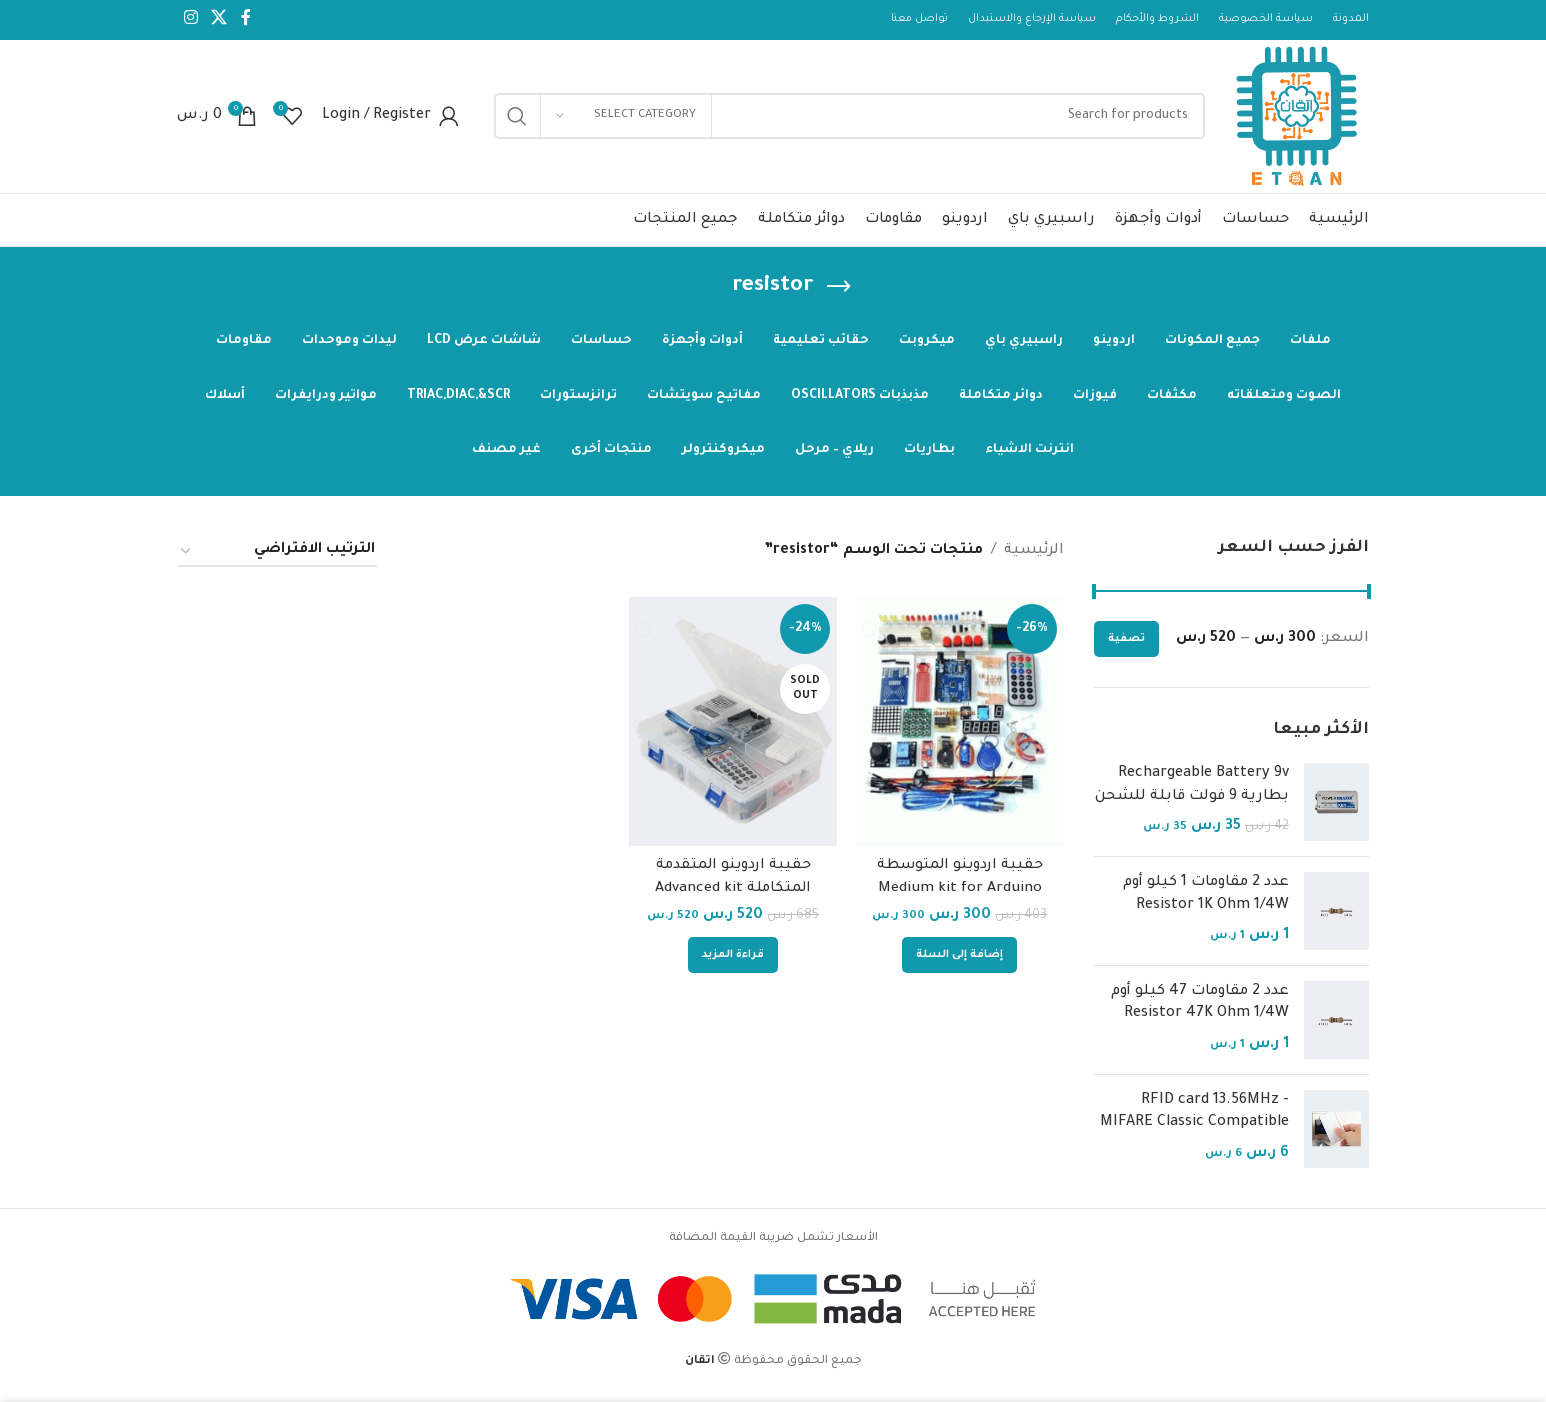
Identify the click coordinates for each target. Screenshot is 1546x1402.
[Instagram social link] (190, 20)
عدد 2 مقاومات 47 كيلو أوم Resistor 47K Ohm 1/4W (1200, 1010)
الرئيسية (1034, 558)
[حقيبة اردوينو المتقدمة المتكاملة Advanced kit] (733, 728)
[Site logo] (1294, 122)
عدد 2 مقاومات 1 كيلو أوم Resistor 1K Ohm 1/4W (1206, 901)
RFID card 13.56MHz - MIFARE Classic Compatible (1194, 1119)
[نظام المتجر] (277, 558)
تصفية (1126, 646)
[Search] (846, 120)
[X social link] (218, 20)
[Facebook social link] (246, 20)
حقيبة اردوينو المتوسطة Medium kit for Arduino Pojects (960, 893)
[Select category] (626, 120)
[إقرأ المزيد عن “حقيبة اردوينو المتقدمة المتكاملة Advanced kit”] (734, 960)
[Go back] (839, 294)
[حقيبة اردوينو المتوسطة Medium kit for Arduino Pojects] (960, 728)
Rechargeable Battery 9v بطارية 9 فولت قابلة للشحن (1192, 792)
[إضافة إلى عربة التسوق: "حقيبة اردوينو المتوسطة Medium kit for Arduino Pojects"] (960, 960)
